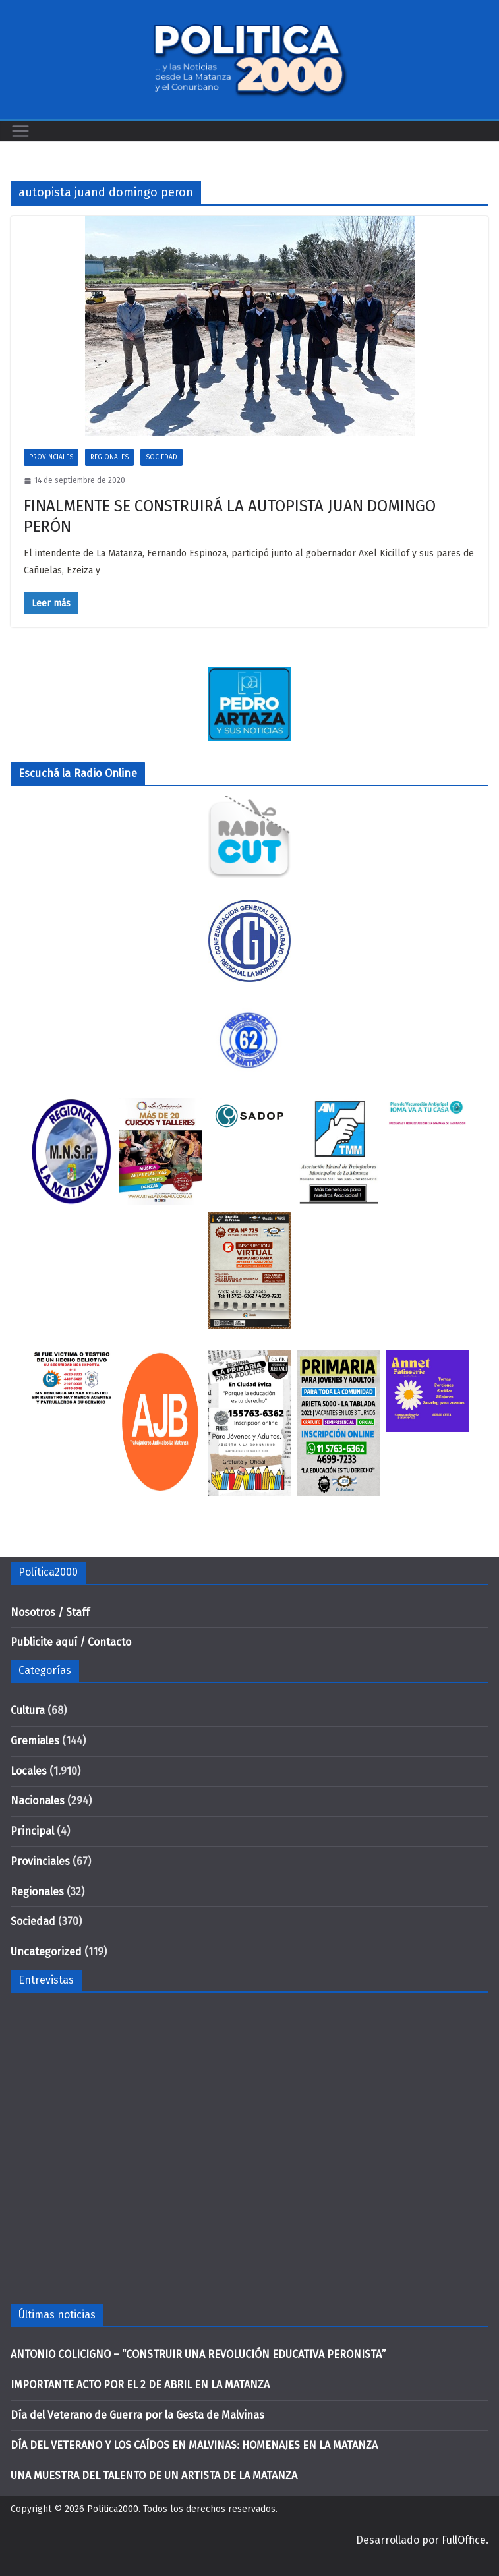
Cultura (28, 1710)
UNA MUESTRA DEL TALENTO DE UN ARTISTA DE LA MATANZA (154, 2475)
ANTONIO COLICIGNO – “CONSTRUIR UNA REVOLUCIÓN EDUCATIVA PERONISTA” (198, 2354)
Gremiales (35, 1740)
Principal (32, 1831)
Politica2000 (112, 2509)
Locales (29, 1771)
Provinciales (51, 457)
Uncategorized (46, 1951)
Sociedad (161, 457)
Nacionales (38, 1800)
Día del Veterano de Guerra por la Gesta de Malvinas (137, 2415)
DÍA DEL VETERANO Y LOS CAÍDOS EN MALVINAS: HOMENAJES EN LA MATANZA (194, 2445)
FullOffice (464, 2540)
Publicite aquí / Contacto (71, 1642)
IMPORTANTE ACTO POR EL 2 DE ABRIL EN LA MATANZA (140, 2384)
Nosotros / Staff (50, 1612)
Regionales (109, 457)
